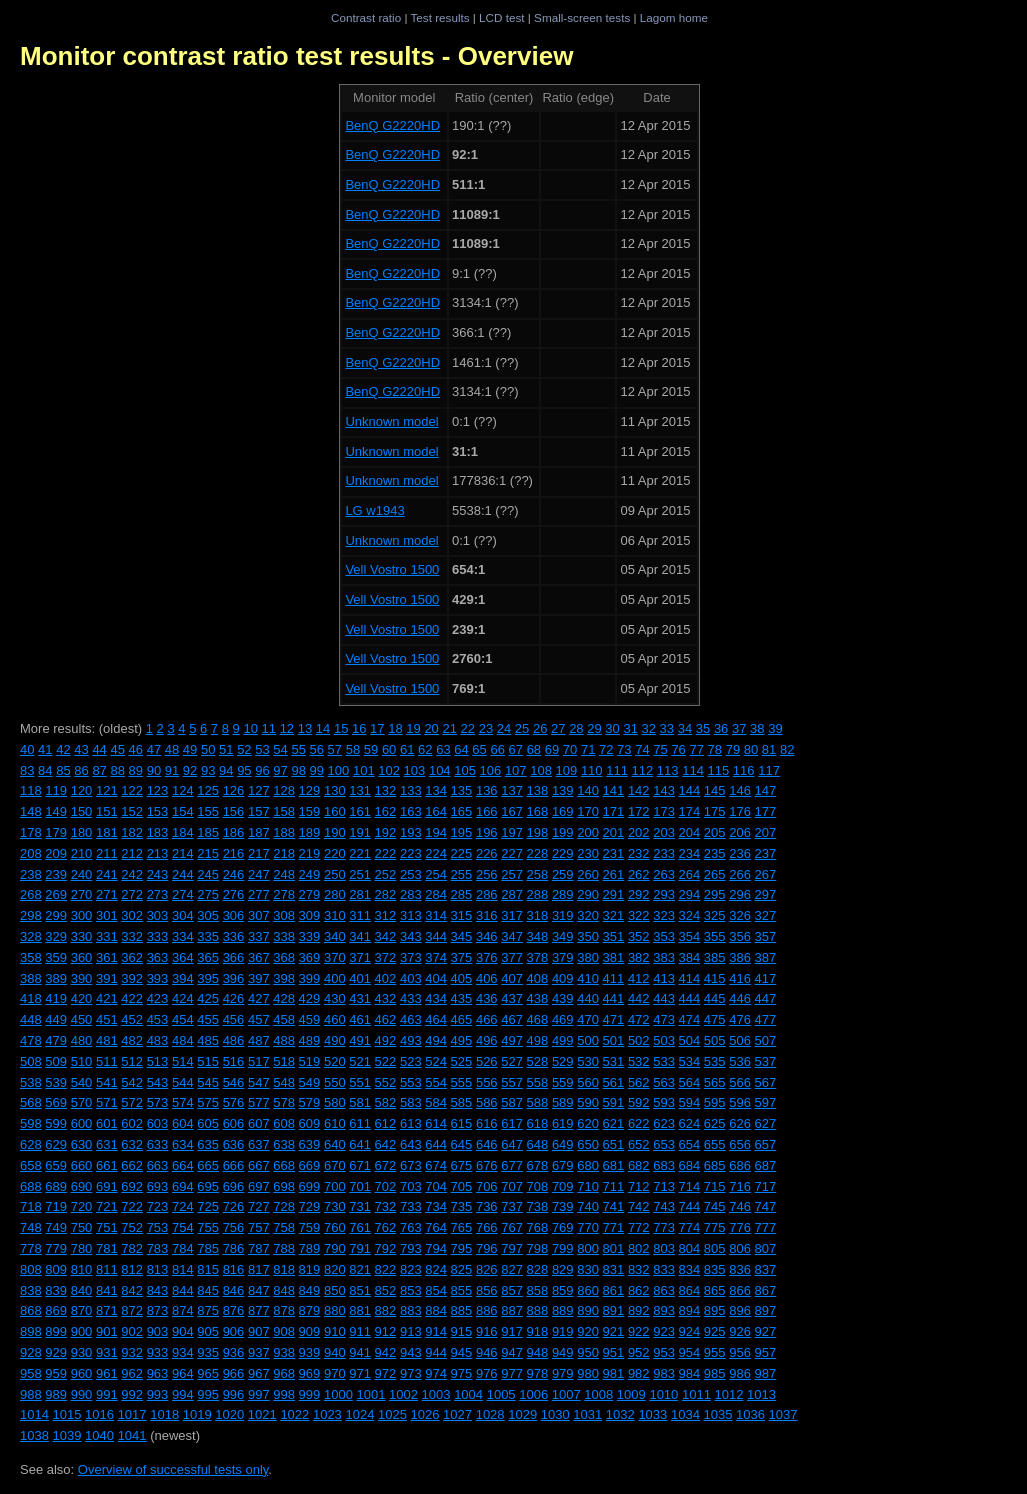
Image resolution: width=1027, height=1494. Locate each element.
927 (766, 1331)
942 (386, 1352)
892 (639, 1310)
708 (538, 1186)
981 (614, 1373)
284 (436, 894)
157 (259, 811)
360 (82, 957)
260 (588, 874)
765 (462, 1227)
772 (639, 1227)
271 (107, 894)
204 (690, 832)
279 (310, 894)
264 (690, 874)
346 (487, 936)
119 (56, 790)
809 (56, 1269)
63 (443, 749)
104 (440, 770)
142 (639, 790)
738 (538, 1206)
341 (360, 936)
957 (766, 1352)
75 (660, 749)
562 (639, 1082)
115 (719, 770)
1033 (652, 1414)
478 (31, 1040)
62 (425, 749)
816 (234, 1269)
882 (386, 1310)
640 (335, 1144)
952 (639, 1352)
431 (360, 998)
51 (226, 749)
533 (664, 1061)
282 (386, 894)
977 (512, 1373)
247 (259, 874)
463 (411, 1019)
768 (538, 1227)
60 (389, 749)
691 (107, 1186)
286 (487, 894)
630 (82, 1144)
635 (208, 1144)
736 (487, 1206)
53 (262, 749)
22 (468, 728)
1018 (164, 1414)
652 (639, 1144)
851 (360, 1290)
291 (614, 894)
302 (132, 915)
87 (99, 770)
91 (172, 770)
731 (360, 1206)
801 (614, 1248)
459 (310, 1019)
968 (284, 1373)
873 (158, 1310)
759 (310, 1227)
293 (664, 894)
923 (664, 1331)
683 (664, 1165)
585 (462, 1102)
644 (436, 1144)
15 (341, 728)
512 (132, 1061)
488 (284, 1040)
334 (183, 936)
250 (335, 874)
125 (208, 790)
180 (82, 832)
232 (639, 853)
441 (614, 998)
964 (183, 1373)
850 (335, 1290)
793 (411, 1248)
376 (487, 957)
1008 (598, 1394)
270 (82, 894)
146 (740, 790)
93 (208, 770)
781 (107, 1248)
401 (360, 978)
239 (56, 874)
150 (82, 811)
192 (386, 832)
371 (360, 957)
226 (487, 853)
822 (386, 1269)
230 (588, 853)
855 (462, 1290)
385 (715, 957)
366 (234, 957)
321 (614, 915)
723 (158, 1206)
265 (715, 874)
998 (284, 1394)
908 (284, 1331)
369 (310, 957)
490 (335, 1040)
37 (739, 728)
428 (284, 998)
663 (158, 1165)
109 (567, 770)
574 (183, 1102)
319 (563, 915)
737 (512, 1206)
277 (259, 894)
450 (82, 1019)
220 (335, 853)
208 (31, 853)
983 (664, 1373)
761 (360, 1227)
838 (31, 1290)
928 (31, 1352)
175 (715, 811)
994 (183, 1394)
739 (563, 1206)
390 (82, 978)
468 (538, 1019)
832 (639, 1269)
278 (284, 894)
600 (82, 1123)
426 (234, 998)
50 (208, 749)
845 (208, 1290)
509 (56, 1061)
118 (31, 790)
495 (462, 1040)
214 (183, 853)
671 (360, 1165)
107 (516, 770)
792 (386, 1248)
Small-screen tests (582, 17)
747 (766, 1206)
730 (335, 1206)
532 (639, 1061)
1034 (685, 1414)
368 (284, 957)
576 (234, 1102)
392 (132, 978)
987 (766, 1373)
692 (132, 1186)
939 (310, 1352)
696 (234, 1186)
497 (512, 1040)
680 (588, 1165)
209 (56, 853)
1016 (99, 1414)
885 (462, 1310)
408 (538, 978)
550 (335, 1082)
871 (107, 1310)
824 (436, 1269)
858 (538, 1290)
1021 (262, 1414)
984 (690, 1373)
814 (183, 1269)
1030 (555, 1414)
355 (715, 936)
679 (563, 1165)
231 (614, 853)
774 (690, 1227)
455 (208, 1019)
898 (31, 1331)
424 (183, 998)
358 (31, 957)
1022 (294, 1414)
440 (588, 998)
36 (721, 728)
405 (462, 978)
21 (449, 728)
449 (56, 1019)
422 (132, 998)
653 (664, 1144)
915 (462, 1331)
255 (462, 874)
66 (497, 749)
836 (740, 1269)
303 (158, 915)
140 (588, 790)
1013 (761, 1394)
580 (335, 1102)
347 (512, 936)
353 (664, 936)
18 (395, 728)
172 (639, 811)
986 (740, 1373)
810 (82, 1269)
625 (715, 1123)
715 (715, 1186)
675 (462, 1165)
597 (766, 1102)
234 (690, 853)
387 (766, 957)
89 (136, 770)
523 (411, 1061)
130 (335, 790)
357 (766, 936)
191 (360, 832)
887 (512, 1310)
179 (56, 832)
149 (56, 811)
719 (56, 1206)
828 (538, 1269)
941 (360, 1352)
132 (386, 790)
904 (183, 1331)
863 (664, 1290)
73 (624, 749)
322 (639, 915)
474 (690, 1019)
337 (259, 936)
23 (486, 728)
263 (664, 874)
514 (183, 1061)
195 (462, 832)
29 (594, 728)
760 (335, 1227)
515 (208, 1061)
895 (715, 1310)
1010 (663, 1394)
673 (411, 1165)
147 (766, 790)
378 (538, 957)
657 (766, 1144)
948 (538, 1352)
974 (436, 1373)
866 (740, 1290)
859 (563, 1290)
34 (685, 728)
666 (234, 1165)
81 (769, 749)
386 (740, 957)
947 (512, 1352)
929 (56, 1352)
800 (588, 1248)
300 (82, 915)
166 (487, 811)
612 (386, 1123)
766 (487, 1227)
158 (284, 811)
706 (487, 1186)
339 (310, 936)
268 (31, 894)
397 (259, 978)
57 (335, 749)
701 (360, 1186)
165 (462, 811)
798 (538, 1248)
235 (715, 853)
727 (259, 1206)
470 (588, 1019)
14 (323, 728)
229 (563, 853)
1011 (696, 1394)
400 (335, 978)
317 (512, 915)
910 (335, 1331)
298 (31, 915)
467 (512, 1019)
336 (234, 936)
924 (690, 1331)
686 (740, 1165)
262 (639, 874)
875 (208, 1310)
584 (436, 1102)
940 (335, 1352)
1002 (403, 1394)
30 (612, 728)
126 (234, 790)
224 (436, 853)
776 (740, 1227)
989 (56, 1394)
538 (31, 1082)
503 (664, 1040)
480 (82, 1040)
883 (411, 1310)
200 (588, 832)
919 (563, 1331)
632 (132, 1144)
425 (208, 998)
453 (158, 1019)
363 (158, 957)
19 (413, 728)
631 (107, 1144)
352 (639, 936)
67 (516, 749)
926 (740, 1331)
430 (335, 998)
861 (614, 1290)
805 (715, 1248)
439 (563, 998)
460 (335, 1019)
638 (284, 1144)
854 (436, 1290)
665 (208, 1165)
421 (107, 998)
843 (158, 1290)
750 (82, 1227)
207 (766, 832)
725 (208, 1206)
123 (158, 790)
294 (690, 894)
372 (386, 957)
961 (107, 1373)
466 (487, 1019)
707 (512, 1186)
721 (107, 1206)
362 (132, 957)
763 (411, 1227)
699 (310, 1186)
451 (107, 1019)
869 (56, 1310)
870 (82, 1310)
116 (744, 770)
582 (386, 1102)
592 (639, 1102)
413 (664, 978)
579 (310, 1102)
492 (386, 1040)
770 (588, 1227)
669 (310, 1165)
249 (310, 874)
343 (411, 936)
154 (183, 811)
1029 (522, 1414)
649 (563, 1144)
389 (56, 978)
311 (360, 915)
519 (310, 1061)
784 (183, 1248)
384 (690, 957)
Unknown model (391, 421)
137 (512, 790)
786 (234, 1248)
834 (690, 1269)
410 (588, 978)
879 (310, 1310)
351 (614, 936)
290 (588, 894)
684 (690, 1165)
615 (462, 1123)
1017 (132, 1414)
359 (56, 957)
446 (740, 998)
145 (715, 790)
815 (208, 1269)
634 (183, 1144)
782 (132, 1248)
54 (280, 749)
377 (512, 957)
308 (284, 915)
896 (740, 1310)
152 (132, 811)
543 (158, 1082)
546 (234, 1082)
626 (740, 1123)
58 (353, 749)
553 (411, 1082)
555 (462, 1082)
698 (284, 1186)
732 (386, 1206)
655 (715, 1144)
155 (208, 811)
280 (335, 894)
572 (132, 1102)
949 (563, 1352)
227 (512, 853)
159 (310, 811)
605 (208, 1123)
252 (386, 874)
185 (208, 832)
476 (740, 1019)
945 (462, 1352)
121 (107, 790)
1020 (229, 1414)
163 (411, 811)
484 (183, 1040)
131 (360, 790)
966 (234, 1373)
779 (56, 1248)
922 (639, 1331)
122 (132, 790)
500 (588, 1040)
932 (132, 1352)
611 (360, 1123)
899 (56, 1331)
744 (690, 1206)
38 (757, 728)
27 (558, 728)
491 (360, 1040)
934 (183, 1352)
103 (415, 770)
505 (715, 1040)
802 (639, 1248)
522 (386, 1061)
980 (588, 1373)
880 (335, 1310)
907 (259, 1331)
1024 (359, 1414)
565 (715, 1082)
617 (512, 1123)
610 (335, 1123)
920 (588, 1331)
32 (649, 728)
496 (487, 1040)
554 (436, 1082)
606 (234, 1123)
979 (563, 1373)
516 (234, 1061)
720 (82, 1206)
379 (563, 957)
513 (158, 1061)
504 (690, 1040)
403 (411, 978)
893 (664, 1310)
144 (690, 790)
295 (715, 894)
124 (183, 790)
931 (107, 1352)
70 (570, 749)
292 (639, 894)
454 (183, 1019)
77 (696, 749)
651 (614, 1144)
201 (614, 832)
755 (208, 1227)
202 (639, 832)
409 (563, 978)
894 (690, 1310)
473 (664, 1019)
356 (740, 936)
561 (614, 1082)
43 (81, 749)
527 (512, 1061)
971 (360, 1373)
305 (208, 915)
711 (614, 1186)
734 (436, 1206)
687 (766, 1165)
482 (132, 1040)
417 (766, 978)
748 (31, 1227)
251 (360, 874)
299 (56, 915)
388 (31, 978)
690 (82, 1186)
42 (63, 749)
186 (234, 832)
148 (31, 811)
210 (82, 853)
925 (715, 1331)
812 (132, 1269)
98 (298, 770)
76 (678, 749)
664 (183, 1165)
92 (190, 770)
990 (82, 1394)
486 (234, 1040)
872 (132, 1310)
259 (563, 874)
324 (690, 915)
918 (538, 1331)
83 (27, 770)
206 (740, 832)
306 (234, 915)
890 (588, 1310)
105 (465, 770)
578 (284, 1102)
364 (183, 957)
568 (31, 1102)
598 (31, 1123)
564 (690, 1082)
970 (335, 1373)
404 (436, 978)
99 (317, 770)
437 (512, 998)
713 (664, 1186)
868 (31, 1310)
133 (411, 790)
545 (208, 1082)
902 (132, 1331)
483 (158, 1040)
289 (563, 894)
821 (360, 1269)
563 (664, 1082)
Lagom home (674, 17)
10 (250, 728)
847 (259, 1290)
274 (183, 894)
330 (82, 936)
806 (740, 1248)
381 (614, 957)
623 (664, 1123)
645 (462, 1144)
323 (664, 915)
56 (317, 749)
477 (766, 1019)
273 (158, 894)
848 (284, 1290)
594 (690, 1102)
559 (563, 1082)
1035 (717, 1414)
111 (617, 770)
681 (614, 1165)
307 (259, 915)
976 (487, 1373)
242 (132, 874)
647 (512, 1144)
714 (690, 1186)
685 (715, 1165)
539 (56, 1082)
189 (310, 832)
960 (82, 1373)
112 (643, 770)
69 (552, 749)
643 (411, 1144)
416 (740, 978)
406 (487, 978)
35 (703, 728)
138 (538, 790)
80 (751, 749)
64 (461, 749)
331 (107, 936)
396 (234, 978)
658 (31, 1165)
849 (310, 1290)
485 (208, 1040)
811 (107, 1269)
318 (538, 915)
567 (766, 1082)
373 (411, 957)
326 (740, 915)
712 (639, 1186)
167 (512, 811)
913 (411, 1331)
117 (769, 770)
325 (715, 915)
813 (158, 1269)
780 (82, 1248)
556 (487, 1082)
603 (158, 1123)
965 (208, 1373)
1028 (490, 1414)
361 (107, 957)
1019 (197, 1414)
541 (107, 1082)
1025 (392, 1414)
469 (563, 1019)
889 (563, 1310)
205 (715, 832)
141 (614, 790)
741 (614, 1206)
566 (740, 1082)
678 (538, 1165)
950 (588, 1352)
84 (45, 770)
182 (132, 832)
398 (284, 978)
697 (259, 1186)
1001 (370, 1394)
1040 (99, 1435)
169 (563, 811)
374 (436, 957)
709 (563, 1186)
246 (234, 874)
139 (563, 790)
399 (310, 978)
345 (462, 936)
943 (411, 1352)
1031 (587, 1414)
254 (436, 874)
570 (82, 1102)
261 (614, 874)
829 (563, 1269)
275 (208, 894)
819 (310, 1269)
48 (172, 749)
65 (479, 749)
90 (154, 770)
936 (234, 1352)
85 (63, 770)
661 (107, 1165)
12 (287, 728)
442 (639, 998)
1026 (425, 1414)
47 (154, 749)
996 (234, 1394)
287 (512, 894)
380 (588, 957)
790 (335, 1248)
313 (411, 915)
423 (158, 998)
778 (31, 1248)
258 (538, 874)
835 (715, 1269)
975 (462, 1373)
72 (606, 749)
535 (715, 1061)
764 (436, 1227)
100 (339, 770)
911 (360, 1331)
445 (715, 998)
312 (386, 915)
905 (208, 1331)
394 (183, 978)
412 (639, 978)
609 (310, 1123)
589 (563, 1102)
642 (386, 1144)
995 (208, 1394)
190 (335, 832)
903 (158, 1331)
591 (614, 1102)
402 (386, 978)
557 (512, 1082)
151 (107, 811)
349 (563, 936)
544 (183, 1082)
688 (31, 1186)
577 (259, 1102)
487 (259, 1040)
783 (158, 1248)
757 (259, 1227)
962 (132, 1373)
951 (614, 1352)
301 (107, 915)
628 (31, 1144)
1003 (436, 1394)
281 (360, 894)
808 (31, 1269)
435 (462, 998)
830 (588, 1269)
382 (639, 957)
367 (259, 957)
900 (82, 1331)
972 (386, 1373)
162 (386, 811)
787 (259, 1248)
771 (614, 1227)
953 (664, 1352)
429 (310, 998)
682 (639, 1165)
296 (740, 894)
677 (512, 1165)
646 (487, 1144)
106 (491, 770)
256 (487, 874)
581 (360, 1102)
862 (639, 1290)
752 (132, 1227)
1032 (620, 1414)
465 (462, 1019)
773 (664, 1227)
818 (284, 1269)
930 (82, 1352)
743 (664, 1206)
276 (234, 894)
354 (690, 936)
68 (534, 749)
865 (715, 1290)
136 (487, 790)
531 (614, 1061)
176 (740, 811)
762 (386, 1227)
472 (639, 1019)
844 (183, 1290)
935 (208, 1352)
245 (208, 874)
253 (411, 874)
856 (487, 1290)
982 (639, 1373)
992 (132, 1394)
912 (386, 1331)
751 (107, 1227)
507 (766, 1040)
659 (56, 1165)
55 (298, 749)
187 (259, 832)
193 (411, 832)
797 (512, 1248)
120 (82, 790)
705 (462, 1186)
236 (740, 853)
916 (487, 1331)
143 (664, 790)
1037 (783, 1414)
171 (614, 811)
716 (740, 1186)
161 (360, 811)
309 (310, 915)
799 (563, 1248)
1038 (34, 1435)
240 (82, 874)
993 (158, 1394)
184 (183, 832)
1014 (34, 1414)
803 (664, 1248)
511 (107, 1061)
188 (284, 832)
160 (335, 811)
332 (132, 936)
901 (107, 1331)
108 (541, 770)
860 (588, 1290)
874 (183, 1310)
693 (158, 1186)
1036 (750, 1414)
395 (208, 978)
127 (259, 790)
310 (335, 915)
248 (284, 874)
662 (132, 1165)
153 (158, 811)
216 (234, 853)
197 (512, 832)
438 (538, 998)
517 (259, 1061)
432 (386, 998)
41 (45, 749)
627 (766, 1123)
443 (664, 998)
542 (132, 1082)
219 (310, 853)
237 (766, 853)
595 (715, 1102)
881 (360, 1310)
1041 (132, 1435)
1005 (501, 1394)
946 (487, 1352)
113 (668, 770)
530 (588, 1061)
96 (262, 770)
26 (540, 728)
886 (487, 1310)
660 (82, 1165)
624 (690, 1123)
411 (614, 978)
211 (107, 853)
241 (107, 874)
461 (360, 1019)
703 (411, 1186)
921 (614, 1331)
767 (512, 1227)
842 (132, 1290)
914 (436, 1331)
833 (664, 1269)
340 (335, 936)
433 (411, 998)
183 (158, 832)
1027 (457, 1414)
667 (259, 1165)
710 (588, 1186)
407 (512, 978)
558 (538, 1082)
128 (284, 790)
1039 (67, 1435)
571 (107, 1102)
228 (538, 853)
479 (56, 1040)
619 (563, 1123)
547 (259, 1082)
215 (208, 853)
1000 (338, 1394)
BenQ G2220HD (392, 125)
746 (740, 1206)
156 (234, 811)
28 (576, 728)
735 (462, 1206)
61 (407, 749)
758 (284, 1227)
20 (431, 728)
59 (371, 749)
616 (487, 1123)
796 (487, 1248)
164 (436, 811)
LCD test (501, 17)
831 (614, 1269)
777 (766, 1227)
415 (715, 978)
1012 (729, 1394)
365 (208, 957)
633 (158, 1144)
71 (588, 749)
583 (411, 1102)
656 (740, 1144)
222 (386, 853)
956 (740, 1352)
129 (310, 790)
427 (259, 998)
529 (563, 1061)
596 (740, 1102)
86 (81, 770)
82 (787, 749)
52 (244, 749)
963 (158, 1373)
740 (588, 1206)
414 (690, 978)
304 (183, 915)
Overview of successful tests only (173, 1469)
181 (107, 832)
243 (158, 874)
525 (462, 1061)
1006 (533, 1394)
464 (436, 1019)
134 (436, 790)
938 (284, 1352)
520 (335, 1061)
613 (411, 1123)
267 (766, 874)
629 (56, 1144)
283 (411, 894)
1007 (566, 1394)
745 (715, 1206)
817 (259, 1269)
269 (56, 894)
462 (386, 1019)
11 (269, 728)
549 (310, 1082)
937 (259, 1352)
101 (364, 770)
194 (436, 832)
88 (117, 770)
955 (715, 1352)
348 (538, 936)
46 (136, 749)
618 (538, 1123)
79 (733, 749)
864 (690, 1290)
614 (436, 1123)
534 (690, 1061)
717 (766, 1186)
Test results (439, 17)
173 (664, 811)
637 (259, 1144)
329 (56, 936)
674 (436, 1165)
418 (31, 998)
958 (31, 1373)
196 (487, 832)
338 (284, 936)
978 (538, 1373)
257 (512, 874)
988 (31, 1394)
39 (775, 728)
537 (766, 1061)
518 (284, 1061)
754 (183, 1227)
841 (107, 1290)
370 (335, 957)
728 (284, 1206)
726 (234, 1206)
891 (614, 1310)
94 (226, 770)
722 (132, 1206)
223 (411, 853)
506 (740, 1040)
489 (310, 1040)
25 (522, 728)
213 (158, 853)
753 (158, 1227)
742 (639, 1206)
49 (190, 749)
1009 (631, 1394)
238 (31, 874)
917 (512, 1331)
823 (411, 1269)
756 (234, 1227)
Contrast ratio (366, 17)
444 (690, 998)
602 (132, 1123)
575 (208, 1102)
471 (614, 1019)
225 (462, 853)
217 (259, 853)
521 (360, 1061)
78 (715, 749)
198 (538, 832)
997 (259, 1394)
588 (538, 1102)
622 (639, 1123)
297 (766, 894)
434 (436, 998)
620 (588, 1123)
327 (766, 915)
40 (27, 749)
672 (386, 1165)
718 (31, 1206)
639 (310, 1144)
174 (690, 811)
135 (462, 790)
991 (107, 1394)
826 (487, 1269)
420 (82, 998)
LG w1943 (374, 510)
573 (158, 1102)
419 (56, 998)
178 (31, 832)
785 (208, 1248)
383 (664, 957)
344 (436, 936)
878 (284, 1310)
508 (31, 1061)
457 (259, 1019)
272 (132, 894)
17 (377, 728)
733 (411, 1206)
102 (389, 770)
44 (99, 749)
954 (690, 1352)
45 (117, 749)
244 (183, 874)
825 (462, 1269)
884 (436, 1310)
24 (504, 728)
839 (56, 1290)
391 (107, 978)
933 (158, 1352)
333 (158, 936)
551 (360, 1082)
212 (132, 853)
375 (462, 957)
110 (592, 770)
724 (183, 1206)
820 (335, 1269)
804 (690, 1248)
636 (234, 1144)
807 (766, 1248)
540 (82, 1082)
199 (563, 832)
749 (56, 1227)
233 (664, 853)
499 (563, 1040)
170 (588, 811)
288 (538, 894)
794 (436, 1248)
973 (411, 1373)
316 (487, 915)
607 (259, 1123)
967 (259, 1373)
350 (588, 936)
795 (462, 1248)
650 (588, 1144)
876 (234, 1310)
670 (335, 1165)
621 (614, 1123)
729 (310, 1206)
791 (360, 1248)
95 (244, 770)
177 (766, 811)
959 (56, 1373)
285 (462, 894)
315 (462, 915)
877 (259, 1310)
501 (614, 1040)
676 (487, 1165)
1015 (67, 1414)
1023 (327, 1414)
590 (588, 1102)
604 (183, 1123)
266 (740, 874)
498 (538, 1040)
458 (284, 1019)
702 (386, 1186)
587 (512, 1102)
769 (563, 1227)
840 (82, 1290)
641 (360, 1144)
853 (411, 1290)
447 (766, 998)
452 (132, 1019)
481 (107, 1040)
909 (310, 1331)
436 (487, 998)
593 (664, 1102)
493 (411, 1040)
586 (487, 1102)
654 (690, 1144)
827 (512, 1269)
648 (538, 1144)
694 (183, 1186)
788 (284, 1248)
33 (667, 728)
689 (56, 1186)
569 (56, 1102)
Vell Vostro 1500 (392, 569)
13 (305, 728)
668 (284, 1165)
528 (538, 1061)
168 (538, 811)
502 (639, 1040)
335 (208, 936)
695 (208, 1186)
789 (310, 1248)
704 (436, 1186)
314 (436, 915)
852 (386, 1290)
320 (588, 915)
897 (766, 1310)
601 (107, 1123)
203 (664, 832)
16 (359, 728)
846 (234, 1290)
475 (715, 1019)
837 (766, 1269)
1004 (468, 1394)
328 (31, 936)
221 (360, 853)
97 (280, 770)
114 (693, 770)
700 (335, 1186)
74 (642, 749)
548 (284, 1082)
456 (234, 1019)
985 (715, 1373)
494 (436, 1040)
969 (310, 1373)
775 (715, 1227)
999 (310, 1394)
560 (588, 1082)
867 (766, 1290)
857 (512, 1290)
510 (82, 1061)
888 (538, 1310)
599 (56, 1123)
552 (386, 1082)
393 (158, 978)
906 (234, 1331)
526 (487, 1061)
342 (386, 936)
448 (31, 1019)
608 (284, 1123)
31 (630, 728)
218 (284, 853)
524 (436, 1061)
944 (436, 1352)
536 (740, 1061)
